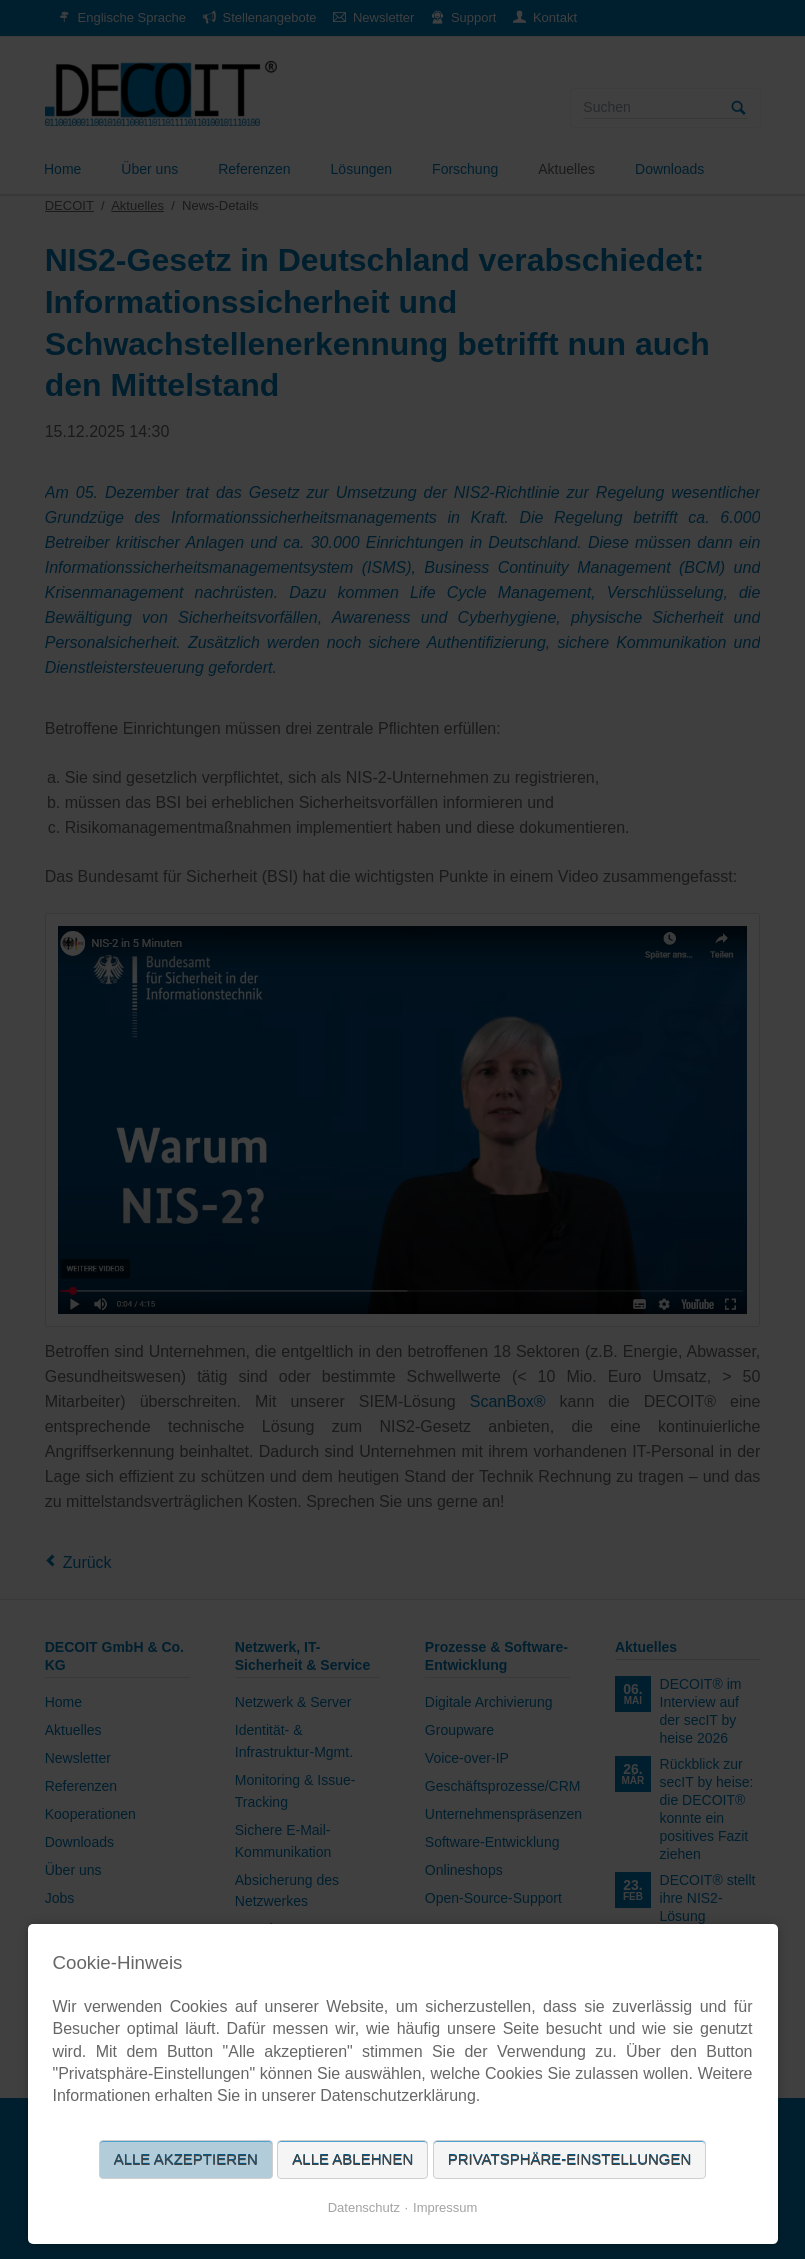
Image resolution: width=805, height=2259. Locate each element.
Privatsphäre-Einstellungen (570, 2159)
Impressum (445, 2207)
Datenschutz (364, 2207)
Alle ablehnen (352, 2159)
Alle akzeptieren (186, 2159)
